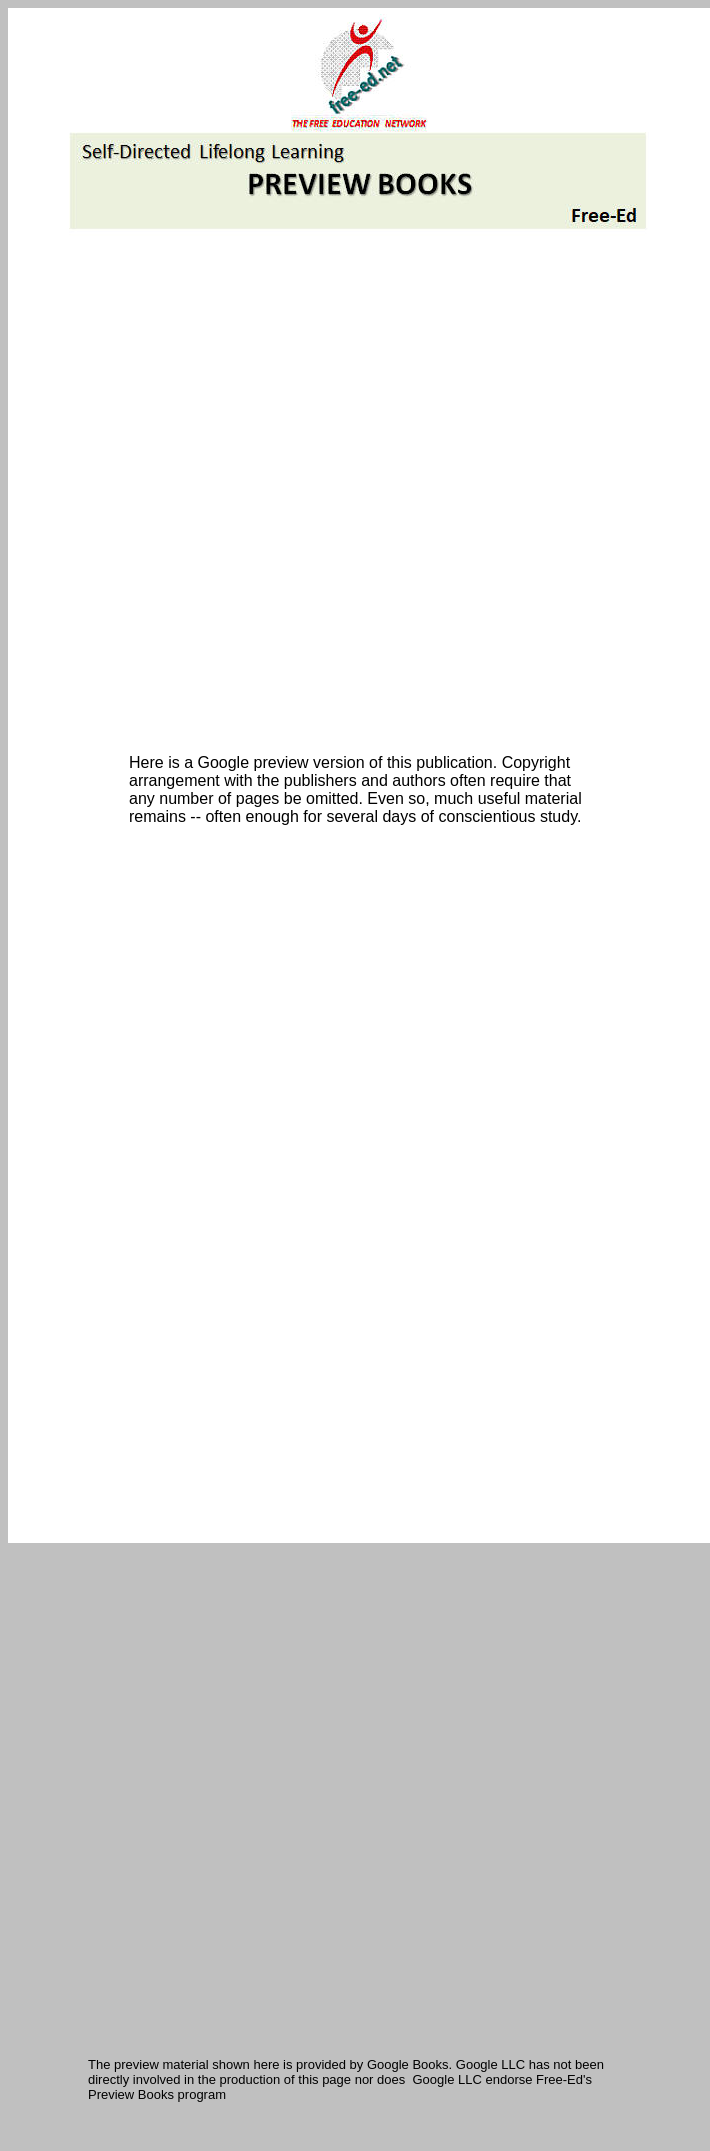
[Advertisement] (238, 494)
